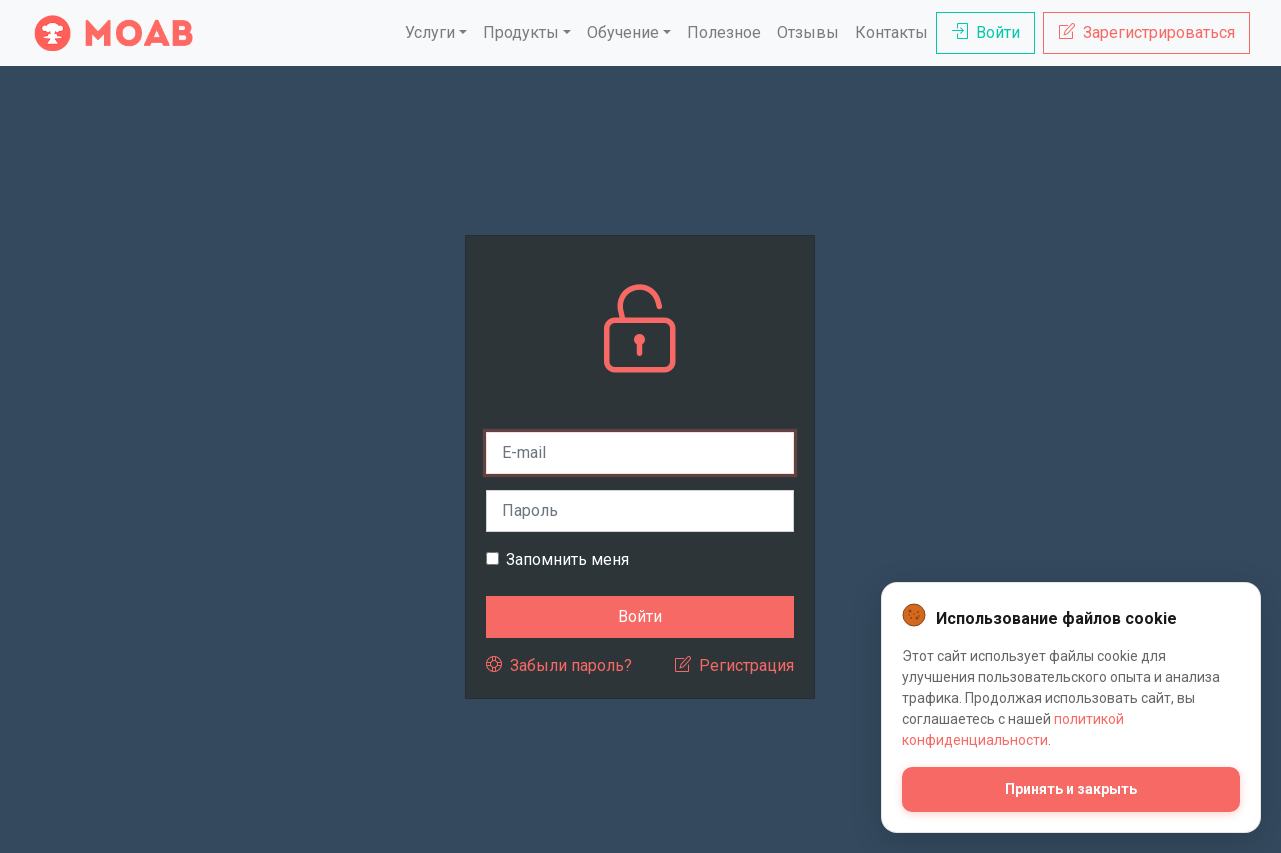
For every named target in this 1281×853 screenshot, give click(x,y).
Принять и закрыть (1071, 789)
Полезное (724, 32)
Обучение (623, 32)
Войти (986, 32)
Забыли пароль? (559, 665)
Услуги (430, 32)
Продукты (521, 32)
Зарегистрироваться (1147, 32)
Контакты (891, 32)
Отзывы (808, 32)
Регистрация (734, 665)
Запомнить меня (567, 559)
